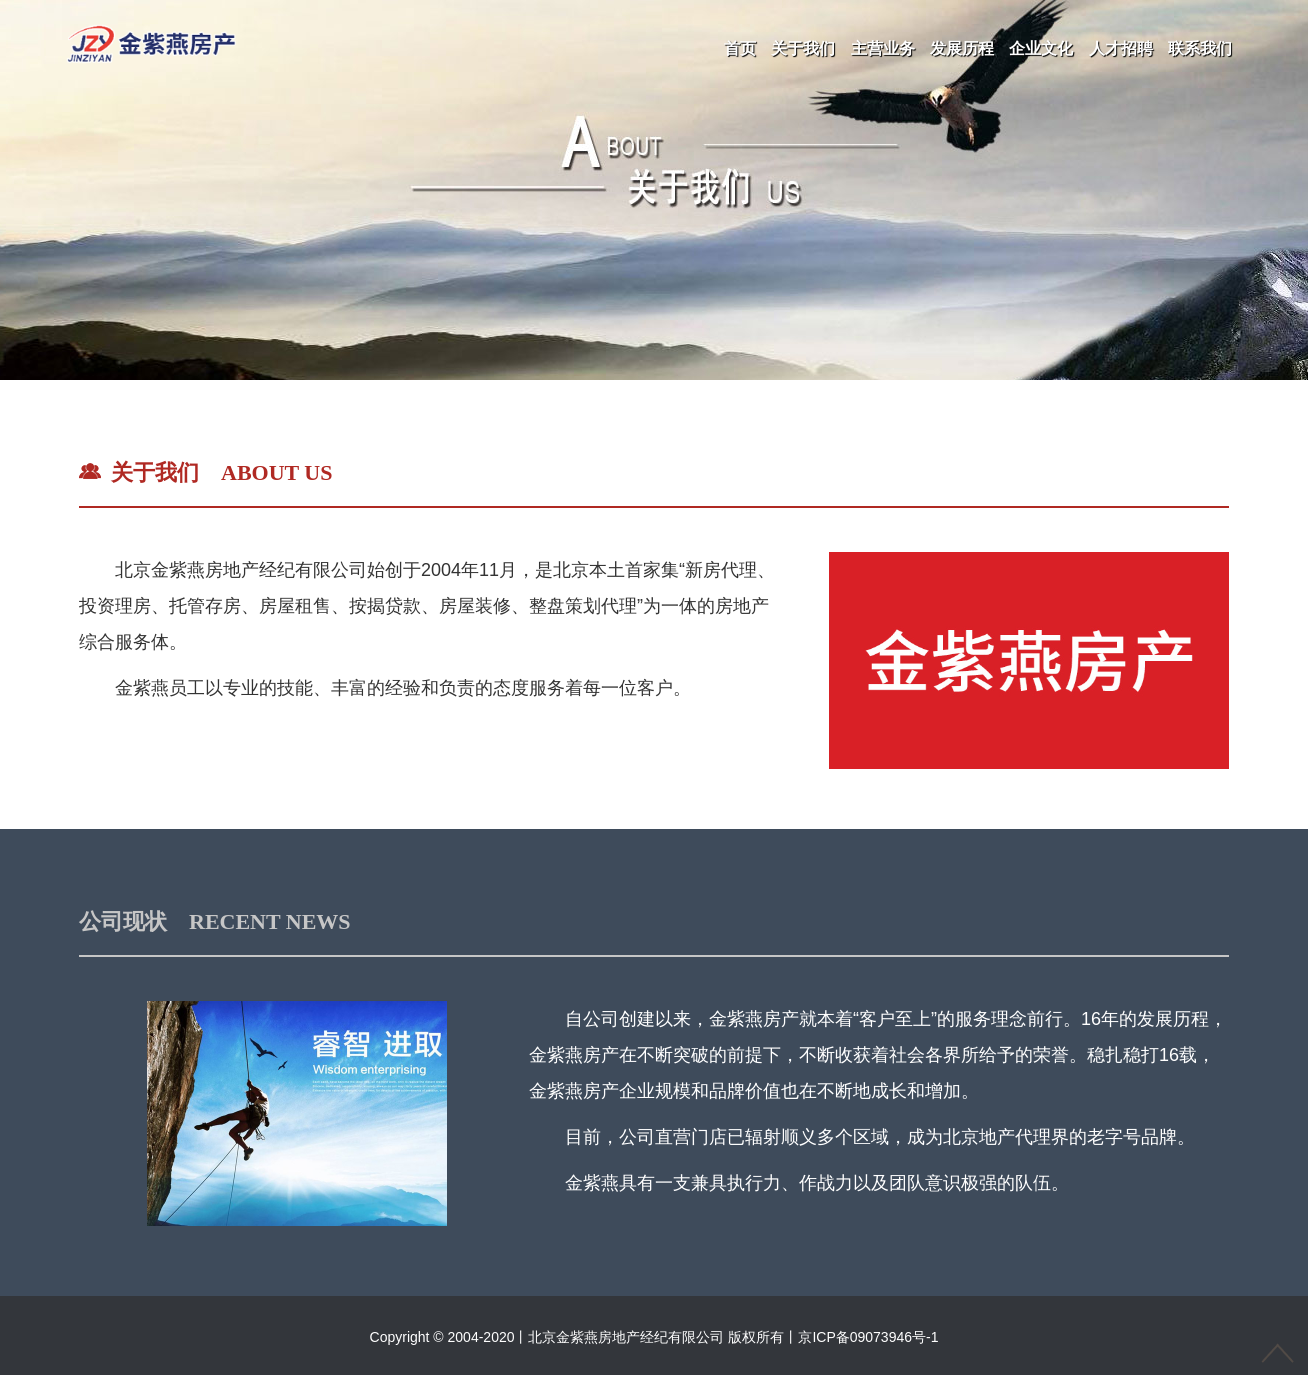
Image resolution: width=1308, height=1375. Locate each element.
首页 (740, 48)
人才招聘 (1121, 48)
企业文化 (1041, 48)
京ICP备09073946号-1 (868, 1337)
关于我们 (803, 48)
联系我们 (1200, 48)
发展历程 (962, 48)
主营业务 (883, 48)
